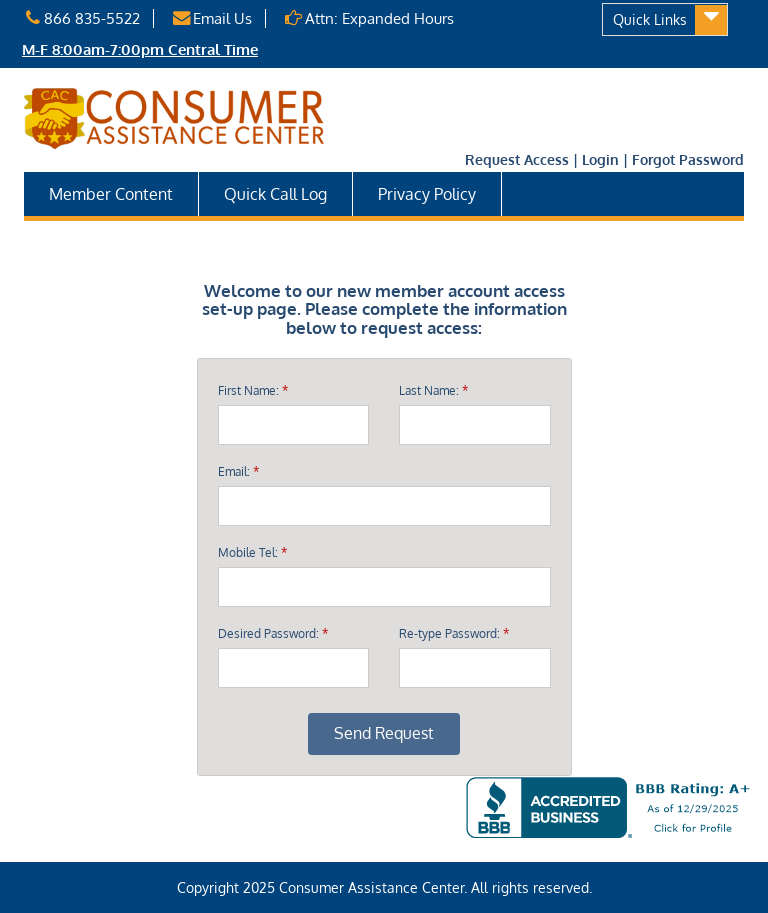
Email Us (211, 18)
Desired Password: (273, 634)
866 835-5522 (81, 18)
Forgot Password (688, 159)
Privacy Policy (427, 194)
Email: (238, 472)
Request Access (517, 159)
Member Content (111, 194)
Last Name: (433, 391)
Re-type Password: (454, 634)
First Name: (253, 391)
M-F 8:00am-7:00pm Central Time (140, 49)
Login (600, 159)
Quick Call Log (275, 194)
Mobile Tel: (252, 553)
